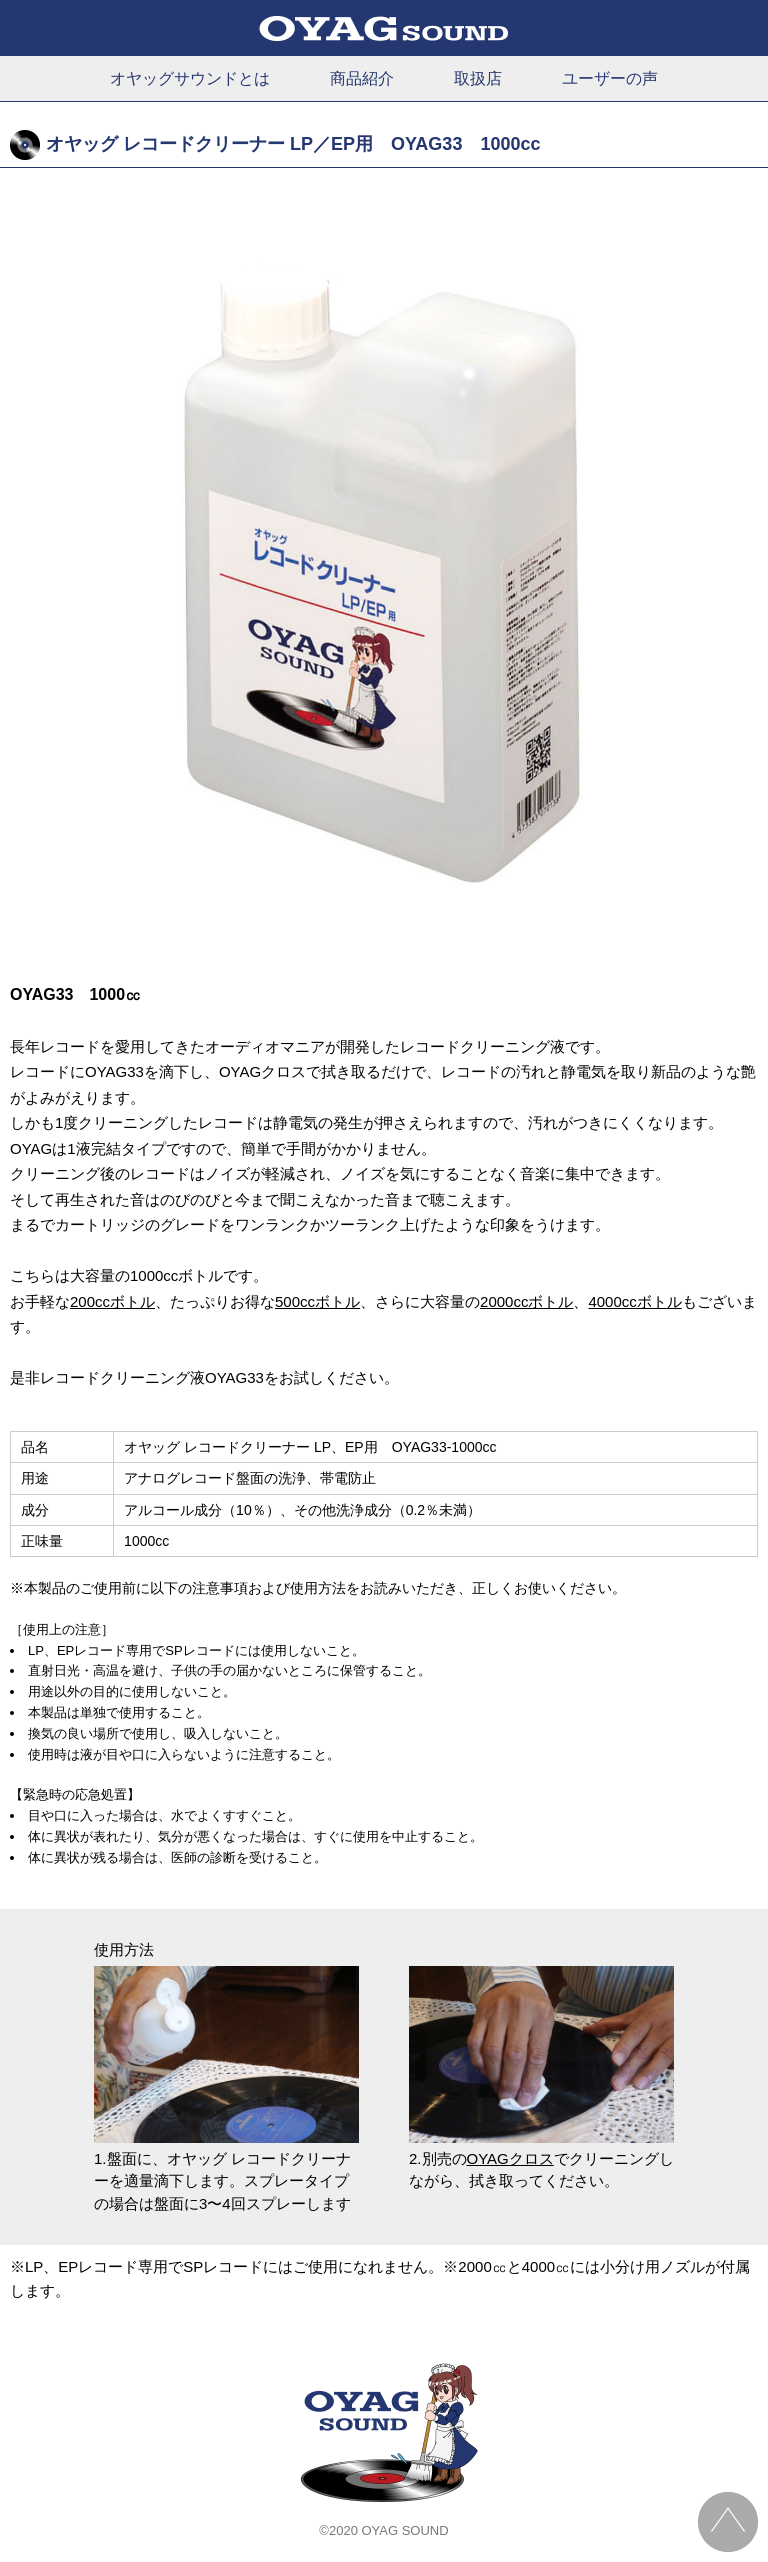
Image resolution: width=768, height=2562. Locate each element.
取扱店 (478, 78)
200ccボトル (112, 1301)
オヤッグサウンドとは (190, 78)
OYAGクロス (510, 2158)
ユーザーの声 (610, 78)
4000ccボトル (634, 1301)
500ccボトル (317, 1301)
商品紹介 (362, 78)
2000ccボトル (526, 1301)
